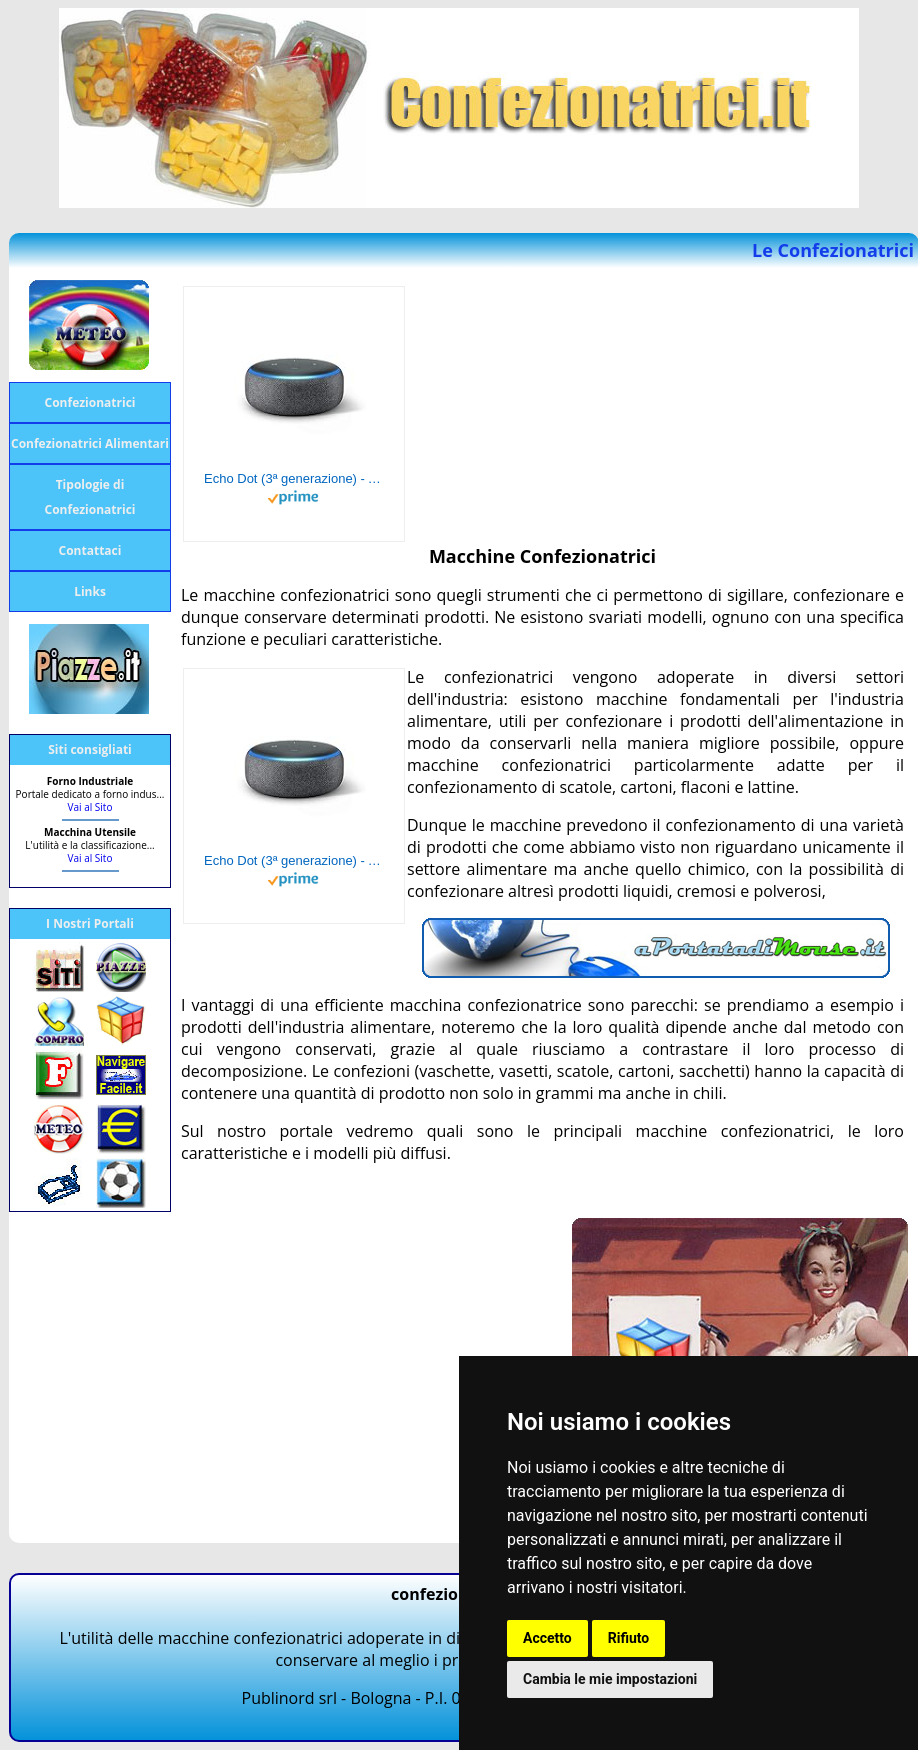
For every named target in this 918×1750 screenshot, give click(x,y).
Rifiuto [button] (629, 1638)
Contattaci (90, 550)
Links (90, 591)
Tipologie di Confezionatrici (90, 497)
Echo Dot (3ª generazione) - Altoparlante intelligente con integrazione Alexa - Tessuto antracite (294, 478)
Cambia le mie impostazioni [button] (610, 1679)
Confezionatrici (90, 402)
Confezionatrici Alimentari (90, 443)
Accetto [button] (547, 1638)
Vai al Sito (90, 807)
